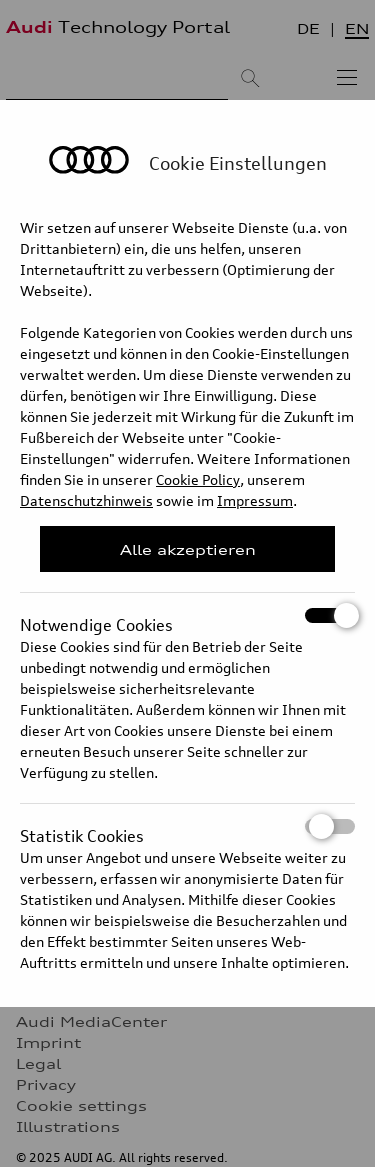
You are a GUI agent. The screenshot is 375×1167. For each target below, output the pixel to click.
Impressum (255, 500)
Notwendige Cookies (187, 615)
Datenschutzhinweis (86, 500)
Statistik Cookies (187, 826)
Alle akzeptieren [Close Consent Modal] (188, 549)
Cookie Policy (198, 479)
